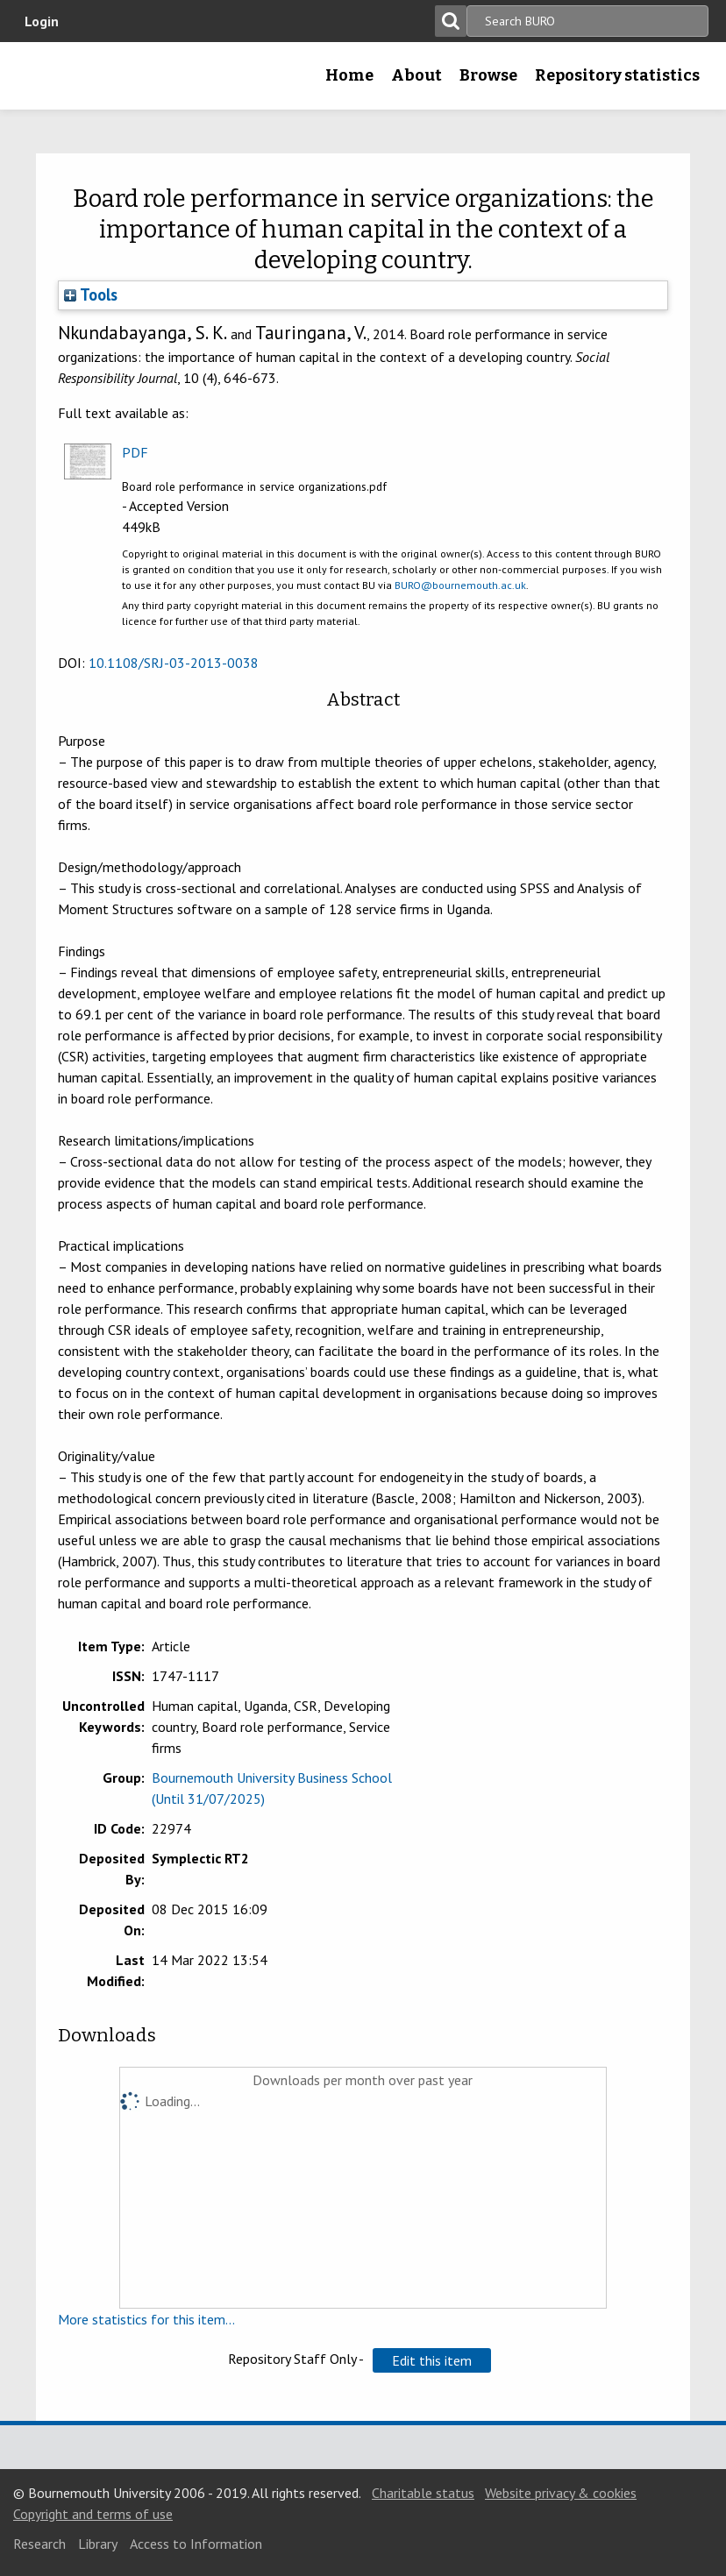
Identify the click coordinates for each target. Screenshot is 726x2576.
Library (97, 2543)
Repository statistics (617, 75)
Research (39, 2543)
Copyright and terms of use (93, 2514)
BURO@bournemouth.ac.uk (460, 585)
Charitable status (423, 2492)
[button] (432, 2360)
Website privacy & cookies (561, 2492)
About (416, 75)
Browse (488, 75)
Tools (90, 294)
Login (42, 21)
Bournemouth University (41, 81)
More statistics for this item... (146, 2319)
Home (349, 75)
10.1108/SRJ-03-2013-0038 (174, 662)
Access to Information (196, 2543)
